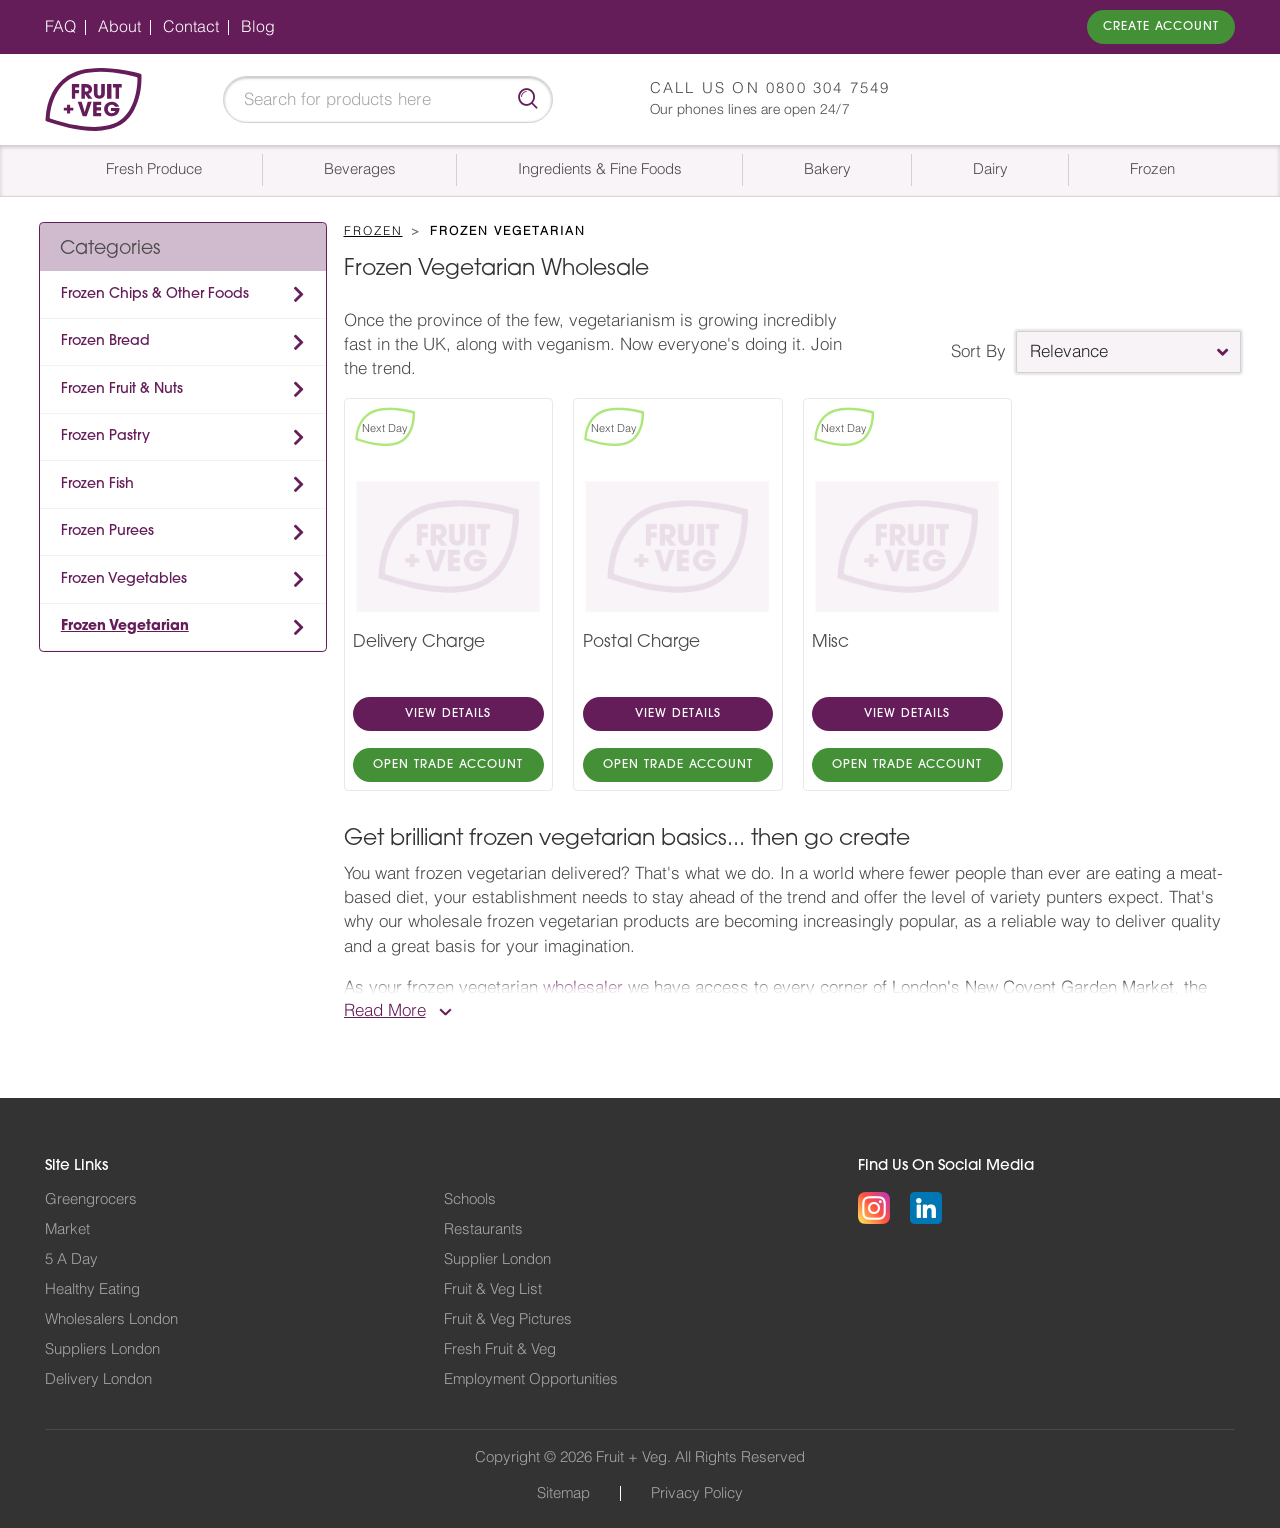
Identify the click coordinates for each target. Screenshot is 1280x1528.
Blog (258, 27)
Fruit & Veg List (493, 1289)
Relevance (1069, 351)
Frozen (1152, 169)
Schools (470, 1199)
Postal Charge (641, 642)
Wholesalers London (111, 1319)
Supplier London (497, 1259)
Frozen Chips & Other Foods (155, 294)
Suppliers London (102, 1349)
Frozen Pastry (105, 436)
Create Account (1161, 27)
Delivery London (98, 1379)
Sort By (978, 351)
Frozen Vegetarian (125, 626)
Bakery (827, 169)
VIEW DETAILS (448, 714)
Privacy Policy (697, 1493)
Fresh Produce (154, 169)
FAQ (60, 27)
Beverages (360, 169)
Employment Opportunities (531, 1379)
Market (67, 1229)
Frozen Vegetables (124, 579)
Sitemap (563, 1493)
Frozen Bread (105, 341)
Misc (830, 642)
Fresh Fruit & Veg (500, 1349)
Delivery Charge (419, 642)
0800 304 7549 (828, 88)
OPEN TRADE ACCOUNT (448, 765)
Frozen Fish (97, 484)
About (119, 27)
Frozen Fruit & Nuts (122, 389)
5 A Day (71, 1259)
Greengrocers (91, 1199)
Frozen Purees (107, 531)
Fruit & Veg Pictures (508, 1319)
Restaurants (483, 1229)
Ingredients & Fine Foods (600, 169)
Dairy (990, 169)
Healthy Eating (92, 1289)
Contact (191, 27)
